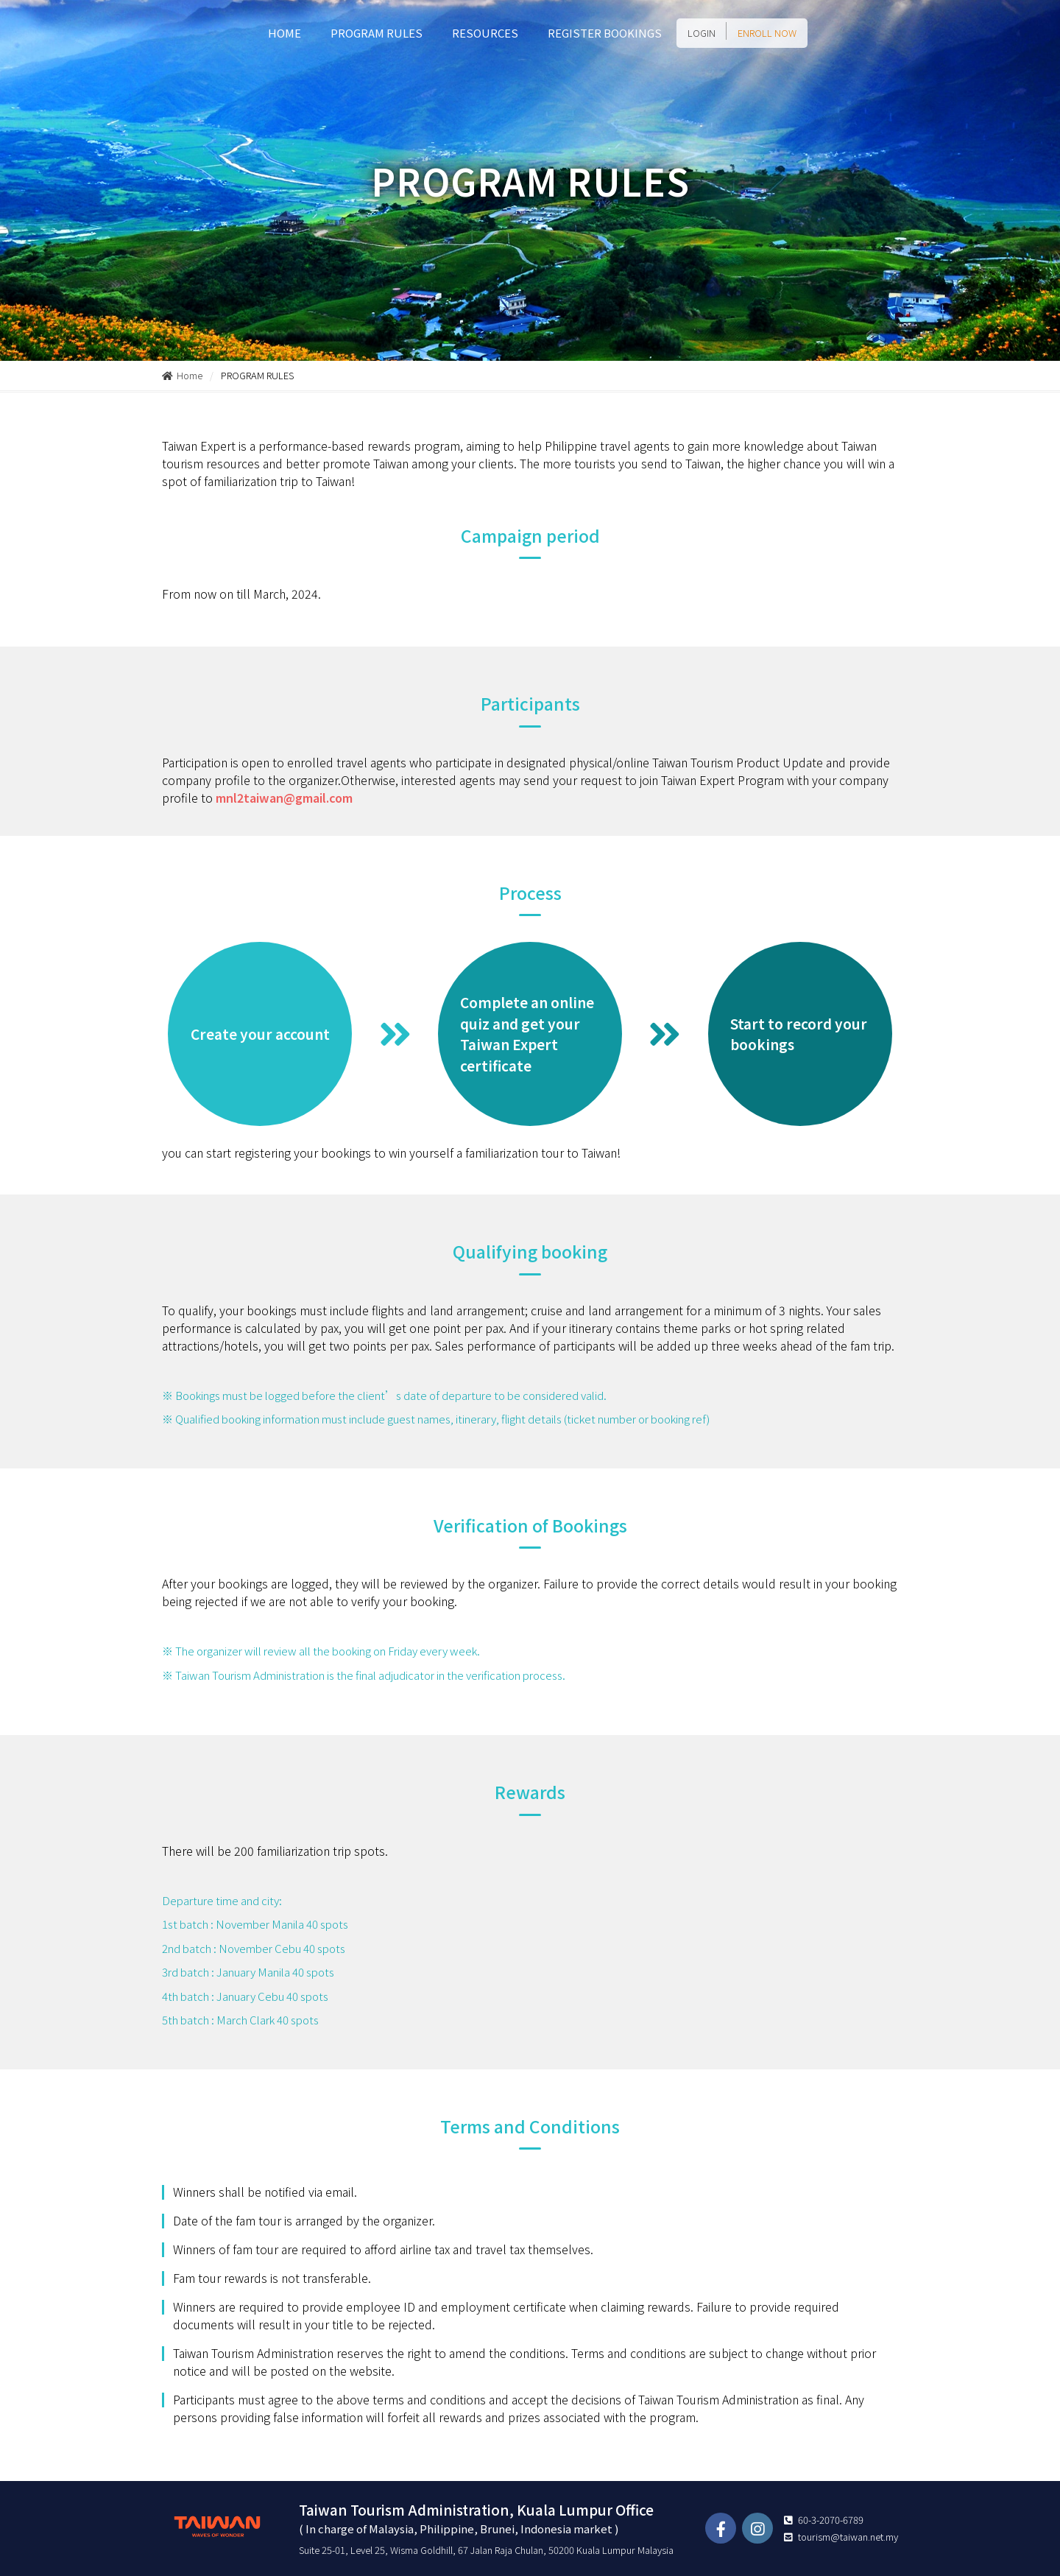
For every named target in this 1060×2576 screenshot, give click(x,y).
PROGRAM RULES (377, 33)
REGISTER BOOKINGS (605, 33)
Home (182, 375)
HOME (284, 33)
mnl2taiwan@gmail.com (284, 797)
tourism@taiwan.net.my (848, 2537)
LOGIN (702, 33)
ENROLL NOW (767, 33)
